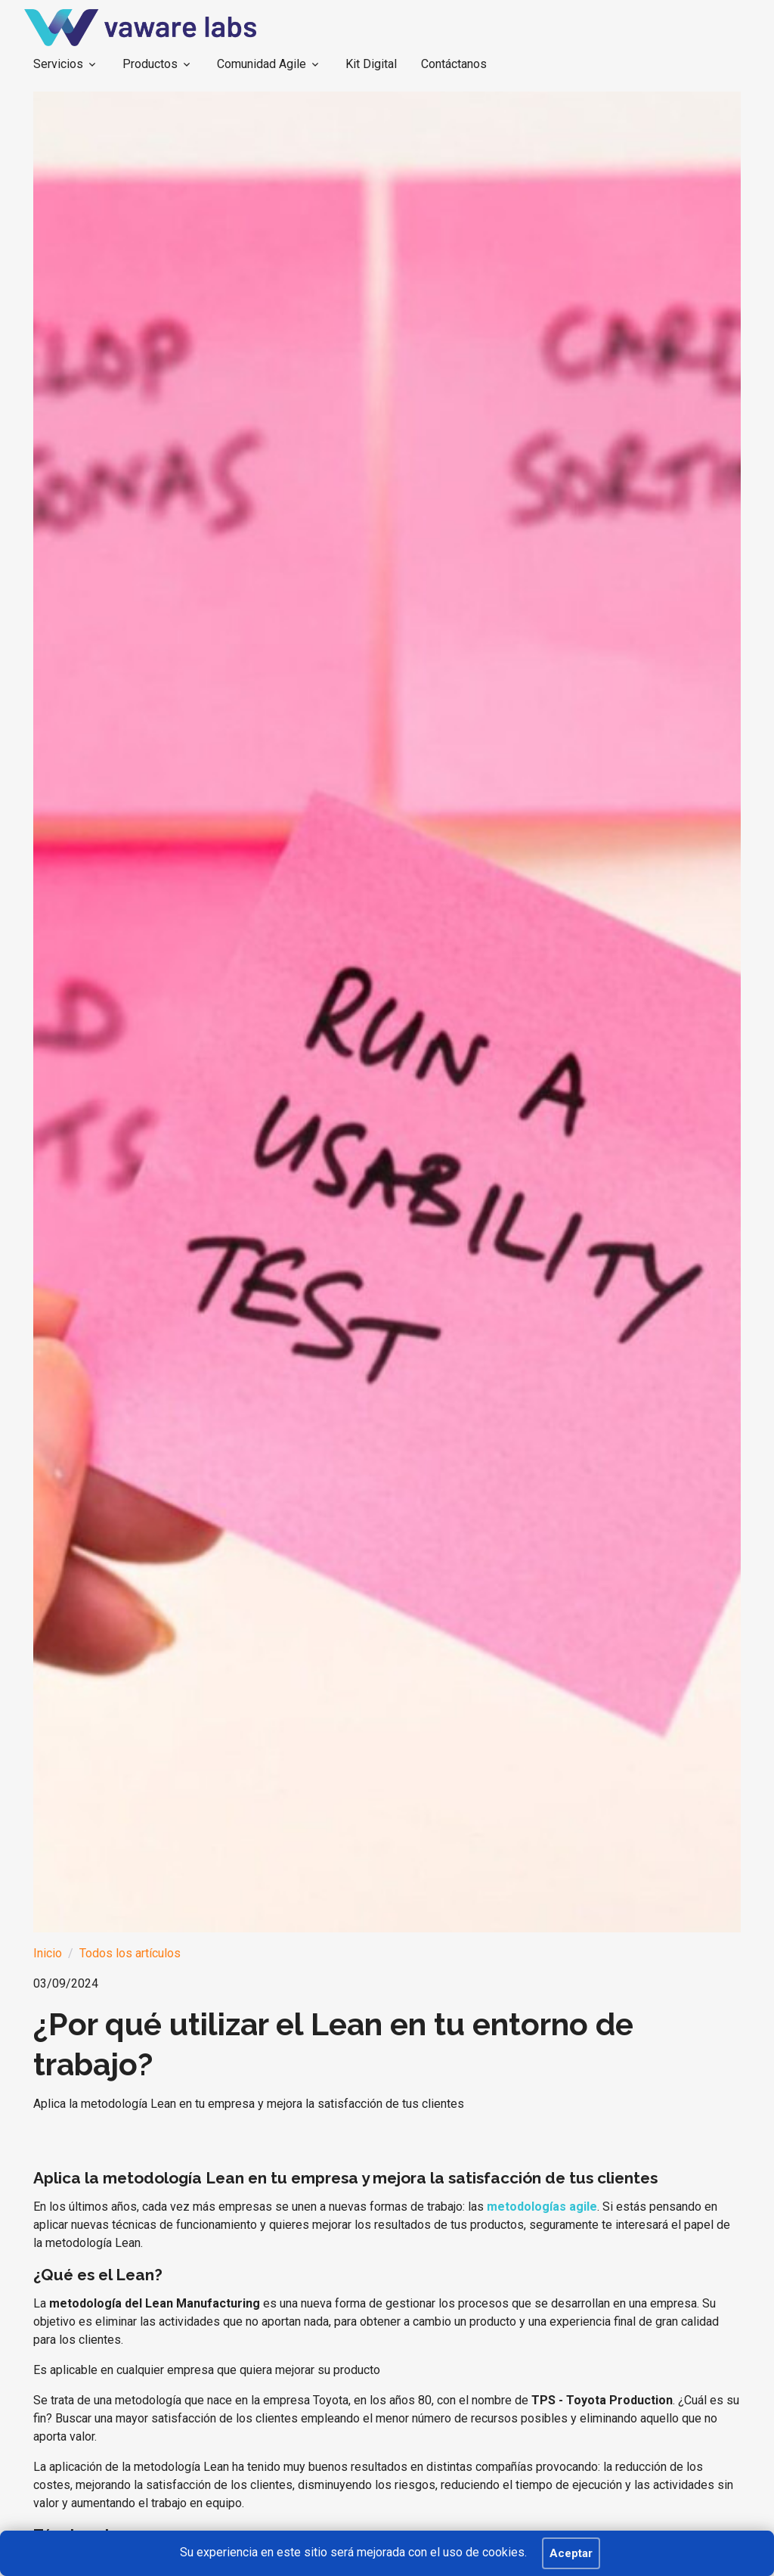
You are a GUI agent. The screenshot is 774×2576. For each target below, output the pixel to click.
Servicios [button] (58, 64)
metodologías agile (542, 2206)
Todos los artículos (130, 1953)
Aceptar (571, 2553)
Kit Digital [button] (371, 64)
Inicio (47, 1953)
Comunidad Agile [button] (261, 64)
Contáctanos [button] (454, 64)
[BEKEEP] (140, 27)
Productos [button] (150, 64)
